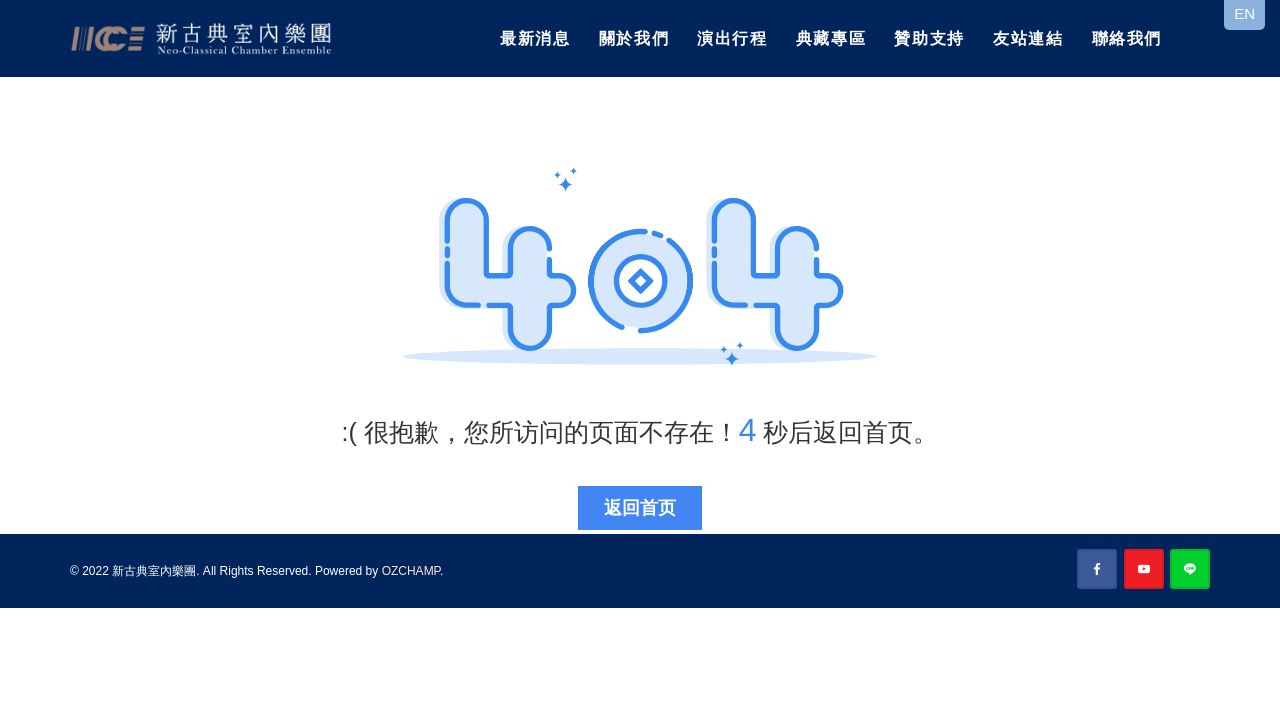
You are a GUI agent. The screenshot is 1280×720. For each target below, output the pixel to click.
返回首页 (640, 508)
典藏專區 (831, 38)
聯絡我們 (1127, 38)
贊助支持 (929, 38)
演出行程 (732, 38)
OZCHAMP (411, 571)
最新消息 (535, 38)
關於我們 (634, 38)
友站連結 (1028, 38)
